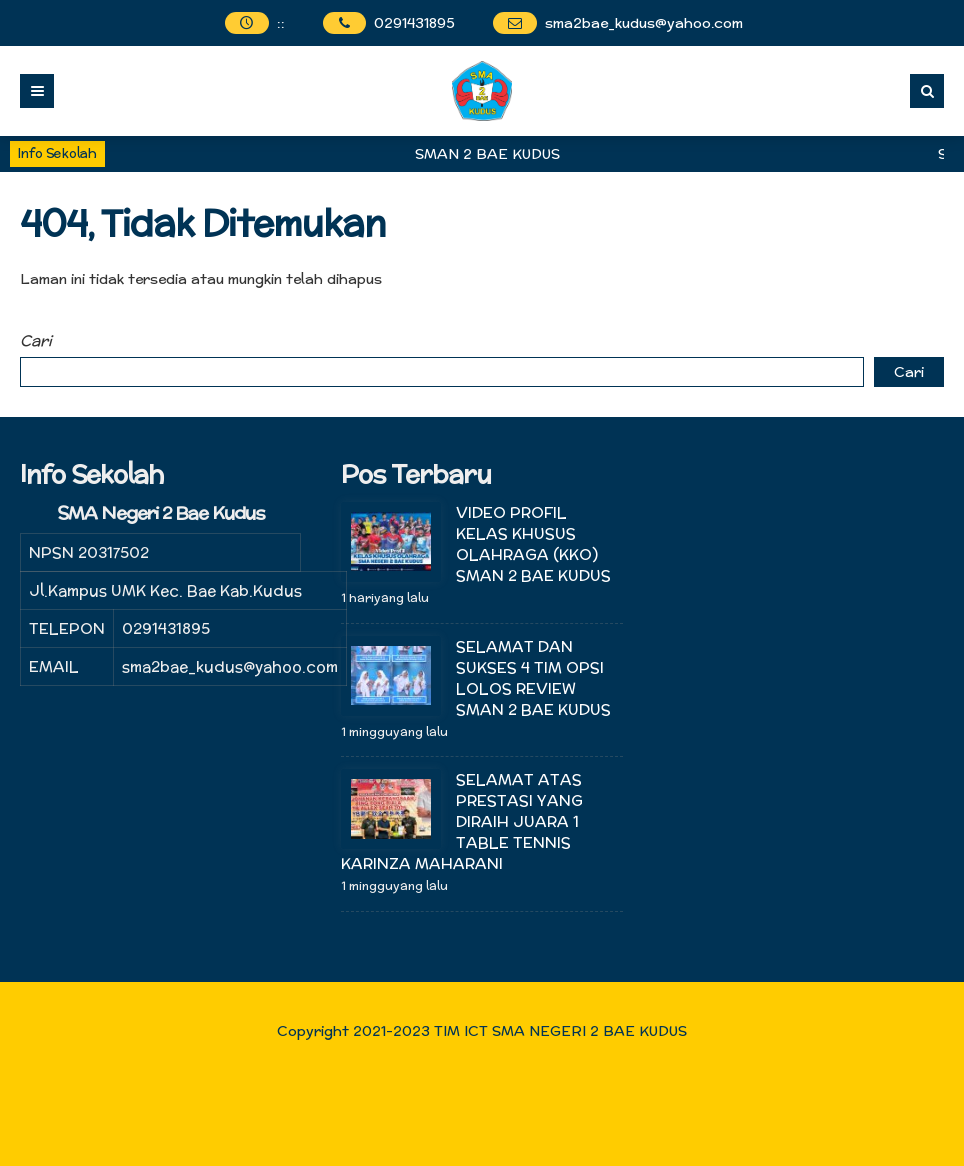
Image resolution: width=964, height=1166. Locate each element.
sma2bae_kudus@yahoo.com (644, 23)
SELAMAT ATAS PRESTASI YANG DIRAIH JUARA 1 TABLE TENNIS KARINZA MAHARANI (462, 821)
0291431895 (414, 23)
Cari (36, 340)
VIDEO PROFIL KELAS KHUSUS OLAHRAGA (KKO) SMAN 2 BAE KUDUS (535, 544)
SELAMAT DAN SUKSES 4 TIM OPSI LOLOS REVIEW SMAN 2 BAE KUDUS (533, 678)
